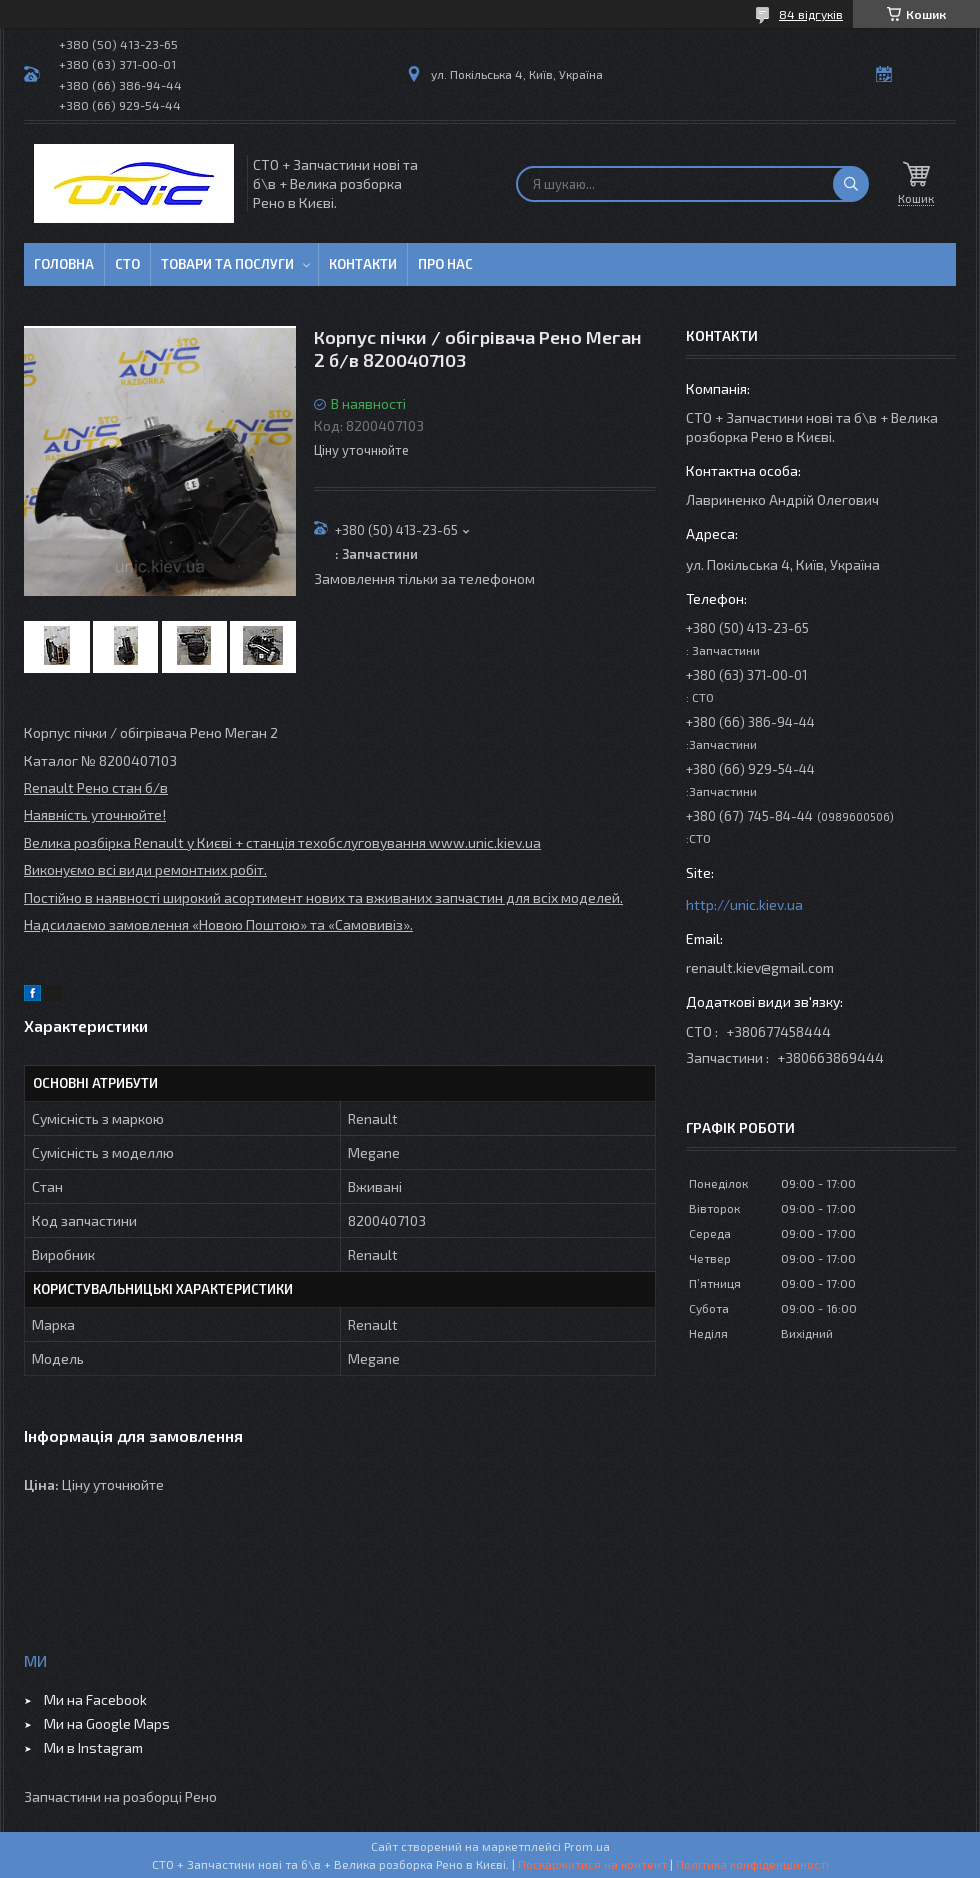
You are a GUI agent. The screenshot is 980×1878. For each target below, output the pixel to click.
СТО (127, 264)
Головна (64, 264)
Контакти (363, 264)
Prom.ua (587, 1846)
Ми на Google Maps (107, 1723)
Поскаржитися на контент (592, 1864)
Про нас (445, 264)
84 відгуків (811, 14)
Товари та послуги (227, 264)
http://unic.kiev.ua (744, 904)
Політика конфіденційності (752, 1864)
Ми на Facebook (95, 1699)
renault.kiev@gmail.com (760, 967)
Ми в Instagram (93, 1747)
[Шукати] (851, 184)
